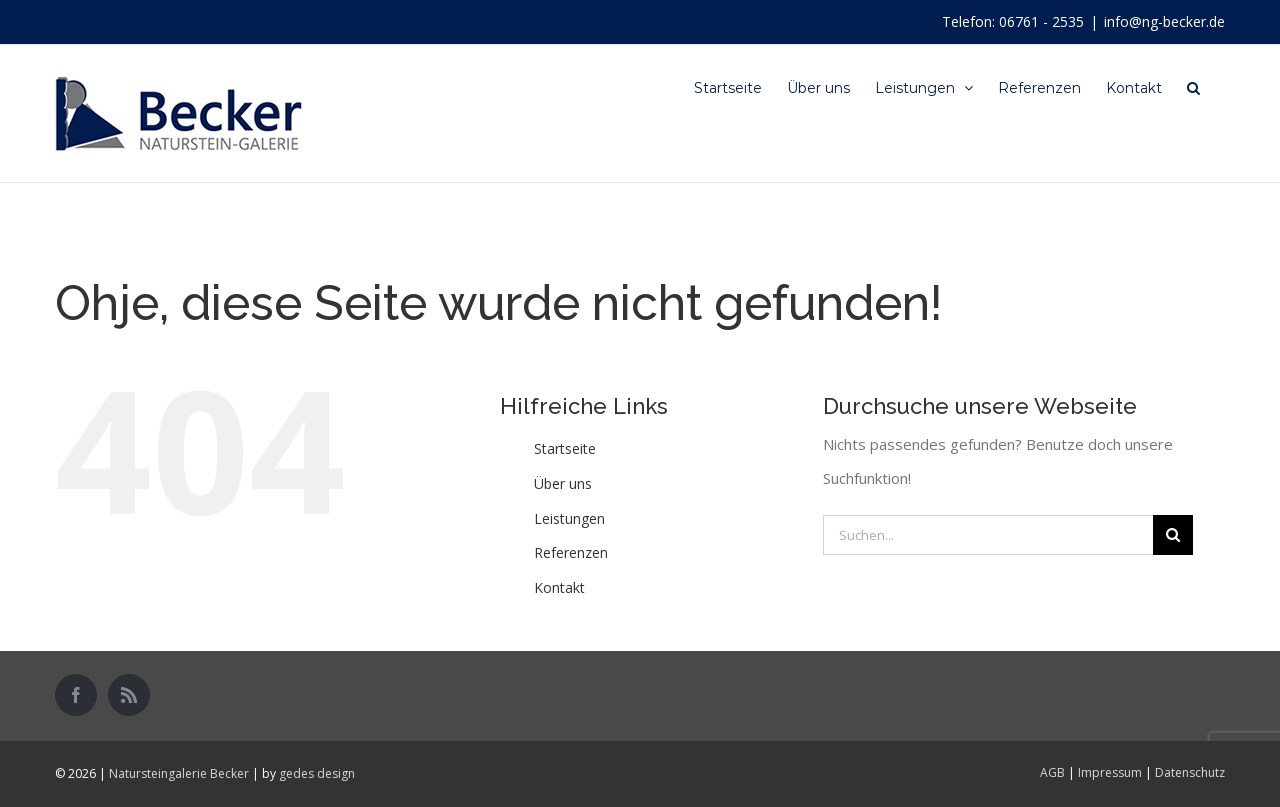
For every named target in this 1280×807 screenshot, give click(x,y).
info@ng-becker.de (1164, 21)
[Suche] (1193, 87)
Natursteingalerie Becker (179, 773)
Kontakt (559, 587)
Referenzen (571, 552)
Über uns (563, 483)
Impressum (1110, 772)
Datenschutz (1190, 772)
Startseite (565, 448)
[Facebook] (76, 695)
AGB (1052, 772)
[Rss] (129, 695)
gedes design (317, 773)
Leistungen (569, 518)
